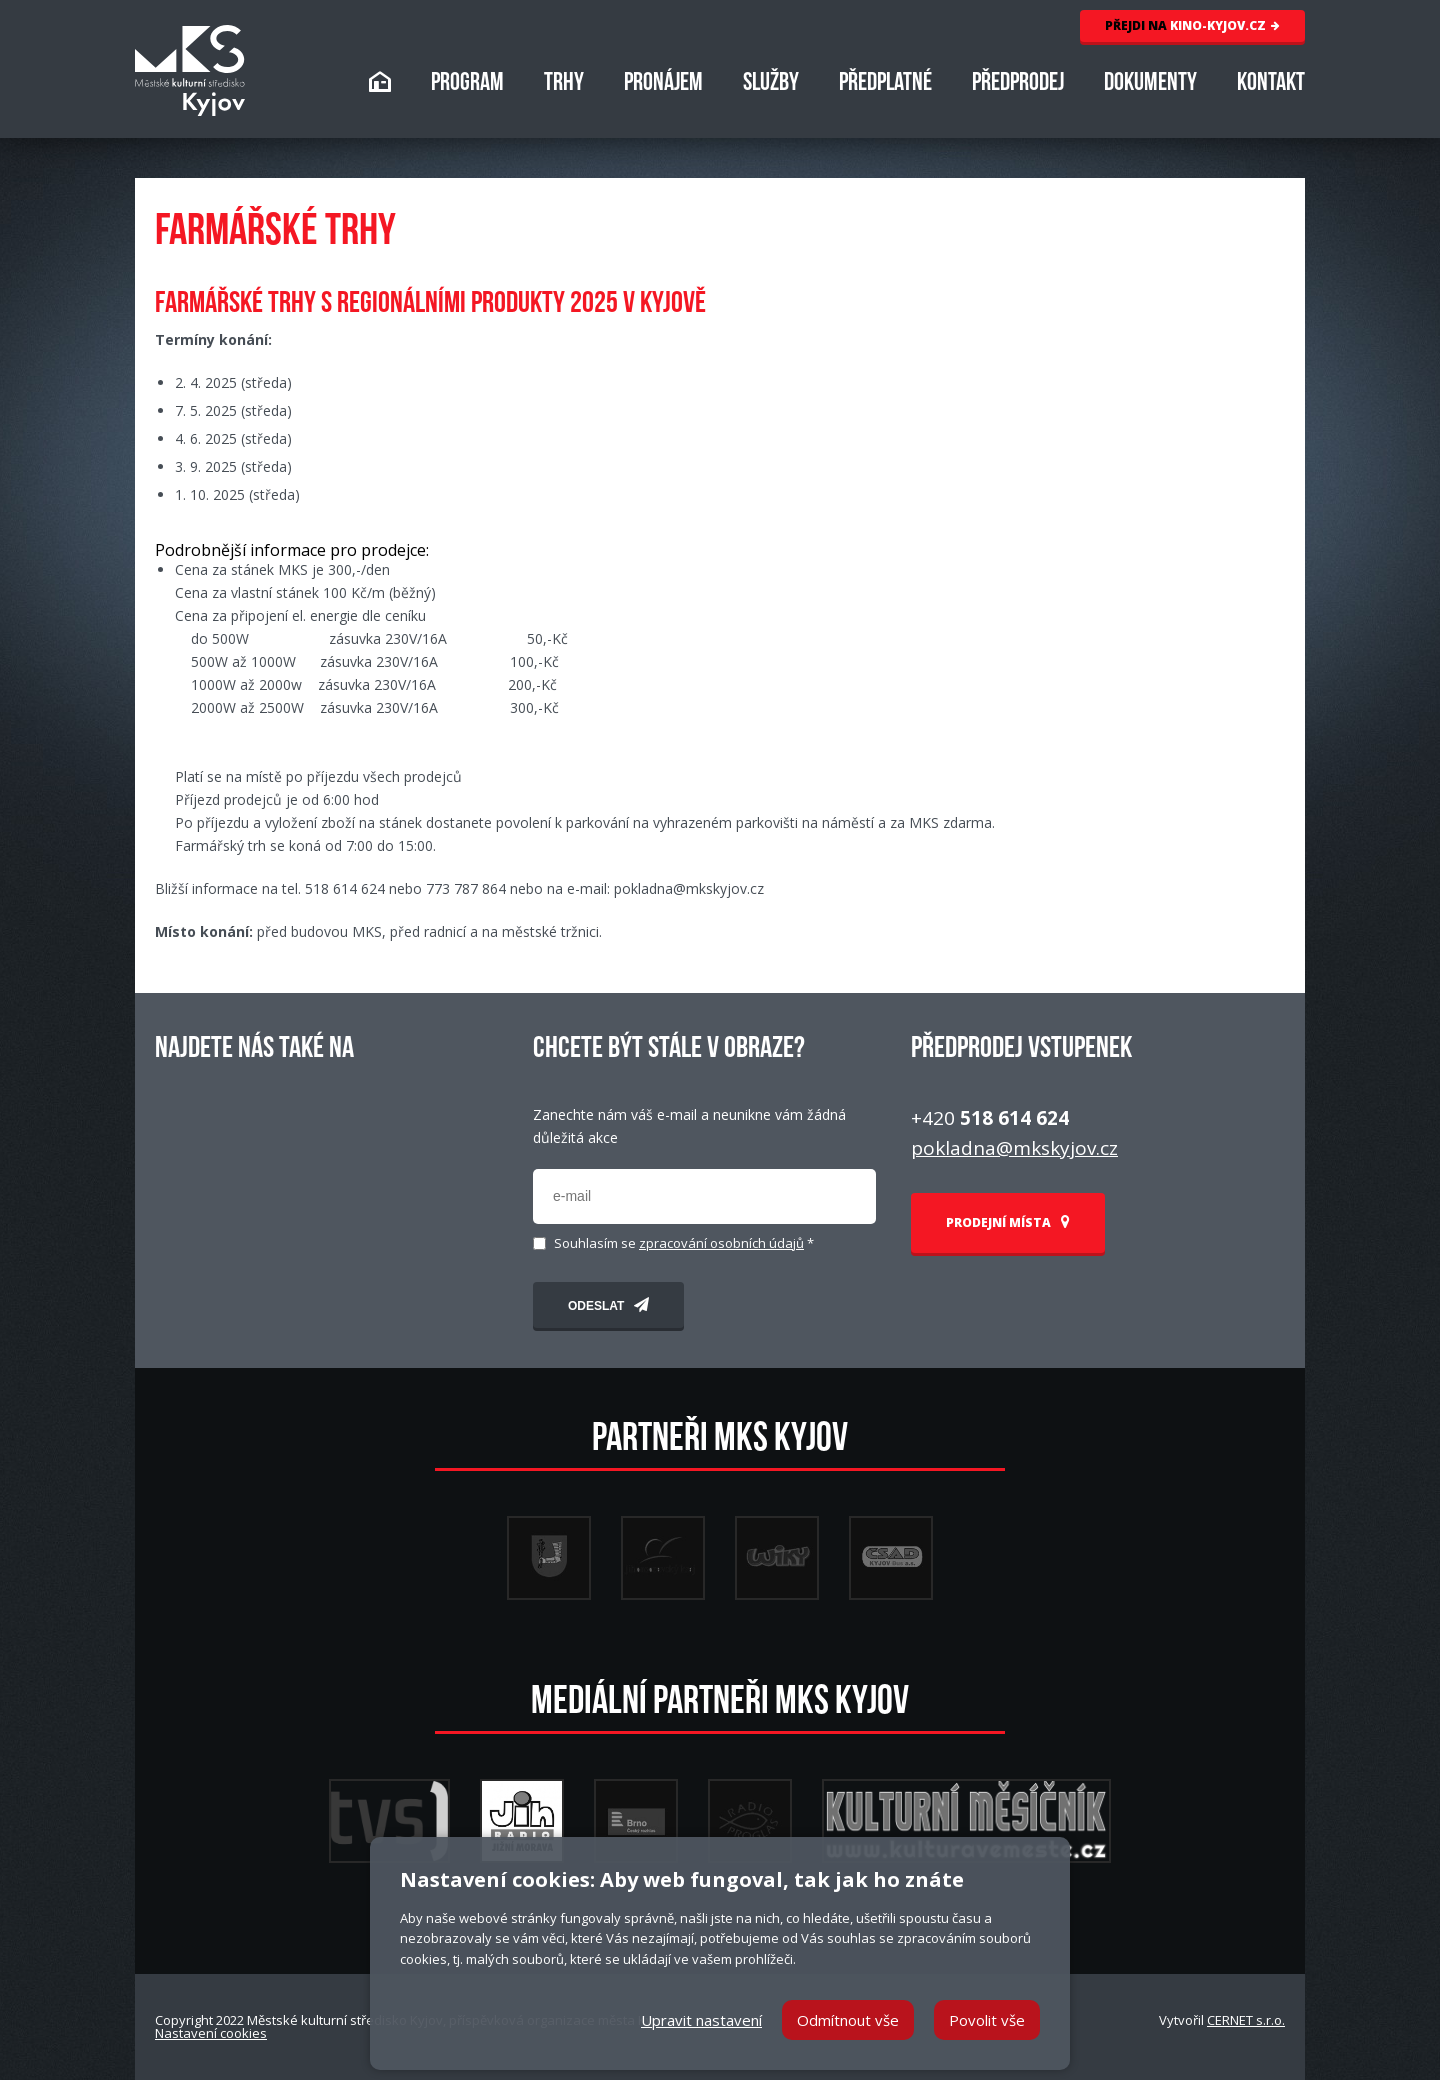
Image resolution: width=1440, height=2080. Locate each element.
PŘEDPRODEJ (1018, 84)
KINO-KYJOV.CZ (1192, 25)
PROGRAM (467, 84)
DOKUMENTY (1150, 84)
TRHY (564, 84)
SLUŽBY (771, 84)
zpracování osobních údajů (721, 1243)
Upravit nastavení (701, 2020)
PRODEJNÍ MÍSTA (1008, 1222)
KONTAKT (1271, 84)
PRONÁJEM (663, 84)
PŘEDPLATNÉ (885, 84)
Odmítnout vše (848, 2020)
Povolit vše (987, 2020)
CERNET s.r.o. (1246, 2020)
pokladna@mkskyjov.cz (1014, 1148)
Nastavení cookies (211, 2033)
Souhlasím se (684, 1243)
